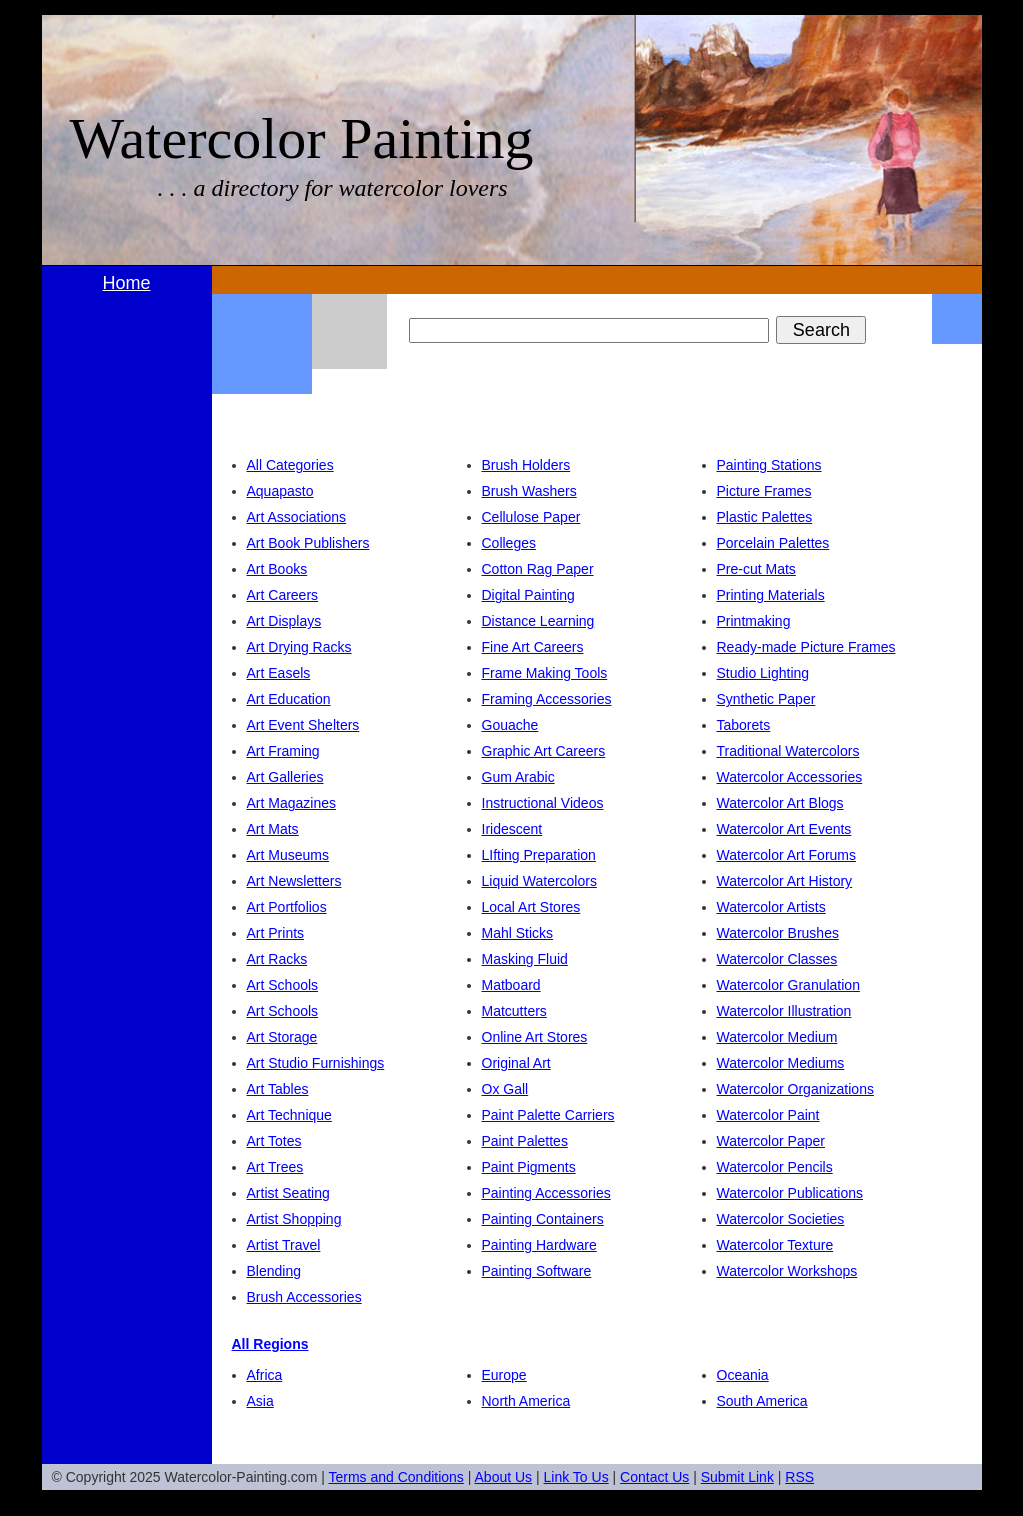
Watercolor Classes (777, 959)
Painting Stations (769, 465)
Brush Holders (526, 465)
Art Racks (277, 959)
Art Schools (283, 985)
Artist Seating (288, 1193)
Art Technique (289, 1115)
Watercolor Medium (777, 1037)
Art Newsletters (294, 881)
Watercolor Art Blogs (780, 803)
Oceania (743, 1375)
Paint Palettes (525, 1141)
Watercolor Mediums (781, 1063)
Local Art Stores (531, 907)
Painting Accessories (546, 1193)
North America (526, 1401)
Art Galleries (285, 777)
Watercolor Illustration (784, 1011)
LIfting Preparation (539, 855)
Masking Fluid (525, 959)
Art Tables (278, 1089)
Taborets (744, 725)
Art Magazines (291, 803)
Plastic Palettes (765, 517)
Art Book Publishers (308, 543)
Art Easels (279, 673)
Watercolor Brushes (778, 933)
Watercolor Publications (790, 1193)
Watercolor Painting (302, 138)
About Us (504, 1477)
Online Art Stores (535, 1037)
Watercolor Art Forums (787, 855)
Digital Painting (528, 595)
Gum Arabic (518, 777)
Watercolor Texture (775, 1245)
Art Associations (297, 517)
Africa (265, 1375)
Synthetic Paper (766, 699)
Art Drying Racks (299, 647)
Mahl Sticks (518, 933)
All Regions (270, 1344)
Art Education (289, 699)
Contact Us (654, 1477)
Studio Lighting (763, 673)
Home (126, 283)
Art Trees (275, 1167)
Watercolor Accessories (790, 777)
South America (762, 1401)
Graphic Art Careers (544, 751)
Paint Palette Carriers (548, 1115)
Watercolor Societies (781, 1219)
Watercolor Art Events (784, 829)
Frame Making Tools (545, 673)
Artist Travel (284, 1245)
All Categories (290, 465)
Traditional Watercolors (788, 751)
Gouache (510, 725)
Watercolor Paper (771, 1141)
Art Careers (283, 595)
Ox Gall (505, 1089)
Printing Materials (771, 595)
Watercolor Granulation (788, 985)
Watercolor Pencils (775, 1167)
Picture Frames (764, 491)
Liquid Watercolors (539, 881)
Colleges (509, 543)
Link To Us (576, 1477)
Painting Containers (543, 1219)
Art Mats (273, 829)
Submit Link (737, 1477)
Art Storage (282, 1037)
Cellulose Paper (531, 517)
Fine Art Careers (533, 647)
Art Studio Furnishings (316, 1063)
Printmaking (754, 621)
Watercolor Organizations (795, 1089)
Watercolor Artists (771, 907)
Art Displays (284, 621)
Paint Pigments (529, 1167)
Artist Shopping (294, 1219)
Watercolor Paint (768, 1115)
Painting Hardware (539, 1245)
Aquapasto (280, 491)
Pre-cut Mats (756, 569)
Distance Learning (538, 621)
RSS (799, 1477)
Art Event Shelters (303, 725)
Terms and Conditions (395, 1477)
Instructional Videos (543, 803)
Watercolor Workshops (787, 1271)
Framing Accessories (547, 699)
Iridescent (512, 829)
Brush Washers (529, 491)
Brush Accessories (304, 1297)
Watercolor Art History (785, 881)
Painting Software (537, 1271)
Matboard (511, 985)
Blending (274, 1271)
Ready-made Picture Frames (806, 647)
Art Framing (283, 751)
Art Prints (276, 933)
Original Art (516, 1063)
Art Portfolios (287, 907)
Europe (504, 1375)
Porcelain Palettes (773, 543)
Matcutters (514, 1011)
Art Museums (288, 855)
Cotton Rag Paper (538, 569)
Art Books (277, 569)
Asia (260, 1401)
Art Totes (274, 1141)
